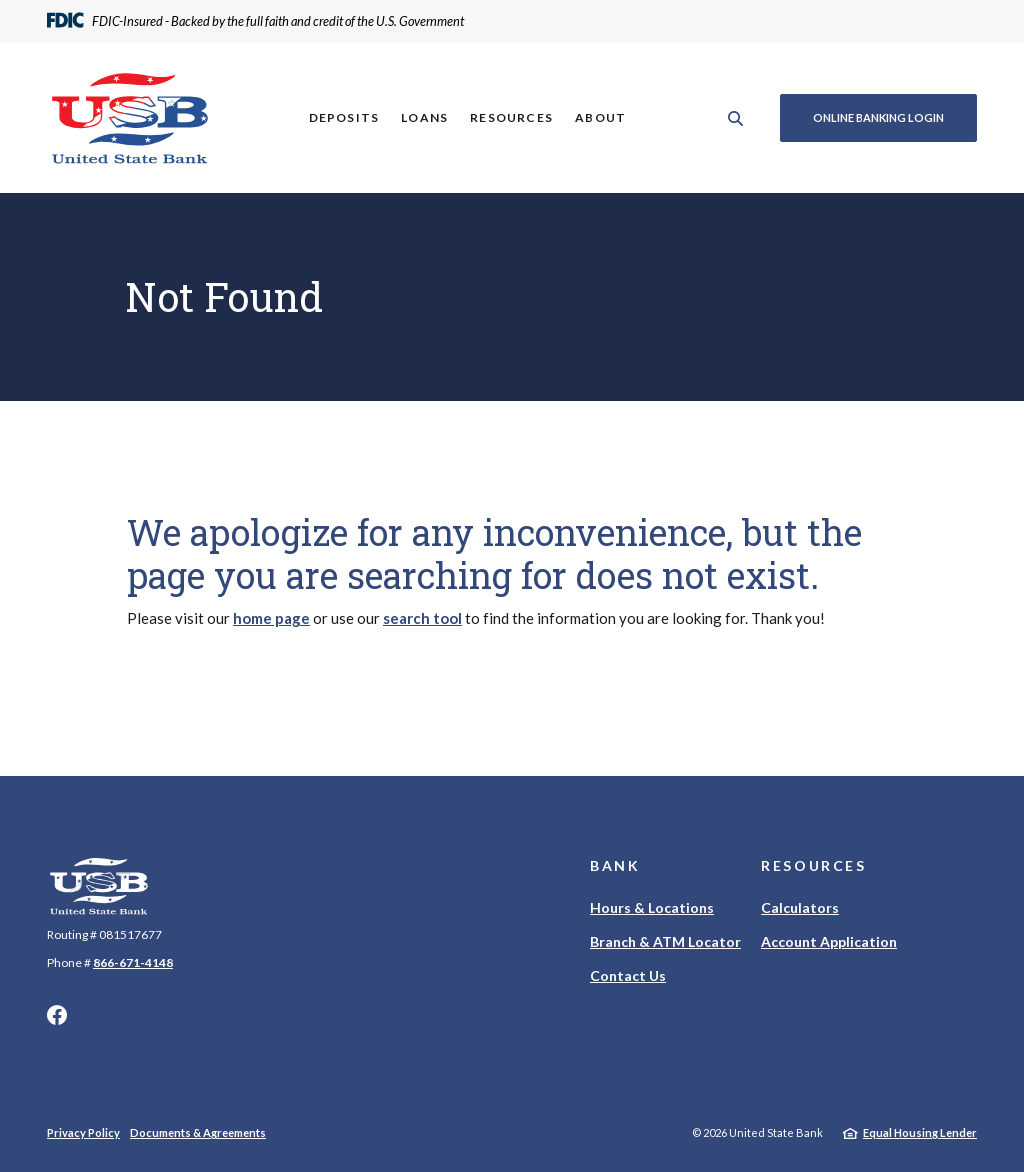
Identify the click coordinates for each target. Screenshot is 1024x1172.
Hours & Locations (652, 907)
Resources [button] (511, 117)
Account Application (829, 941)
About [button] (600, 117)
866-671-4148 (133, 962)
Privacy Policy (83, 1132)
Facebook (57, 1015)
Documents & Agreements (198, 1132)
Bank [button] (615, 865)
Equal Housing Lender (920, 1132)
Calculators (800, 907)
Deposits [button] (344, 117)
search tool (422, 618)
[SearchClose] (736, 118)
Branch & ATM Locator (665, 941)
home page (271, 618)
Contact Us (628, 975)
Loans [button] (424, 117)
